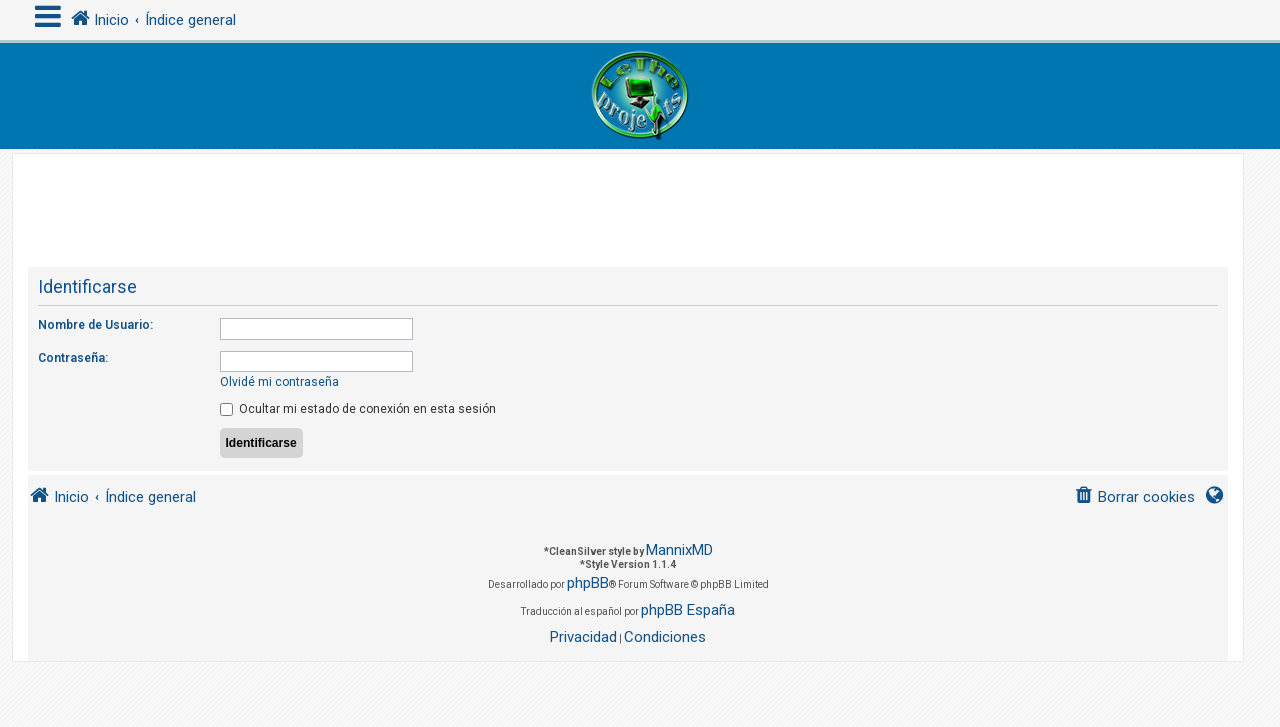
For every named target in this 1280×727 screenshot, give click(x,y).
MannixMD (679, 550)
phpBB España (688, 610)
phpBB (588, 583)
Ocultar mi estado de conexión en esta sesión (358, 409)
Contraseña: (73, 358)
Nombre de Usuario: (95, 325)
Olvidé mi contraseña (279, 382)
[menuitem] (1134, 497)
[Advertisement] (628, 199)
